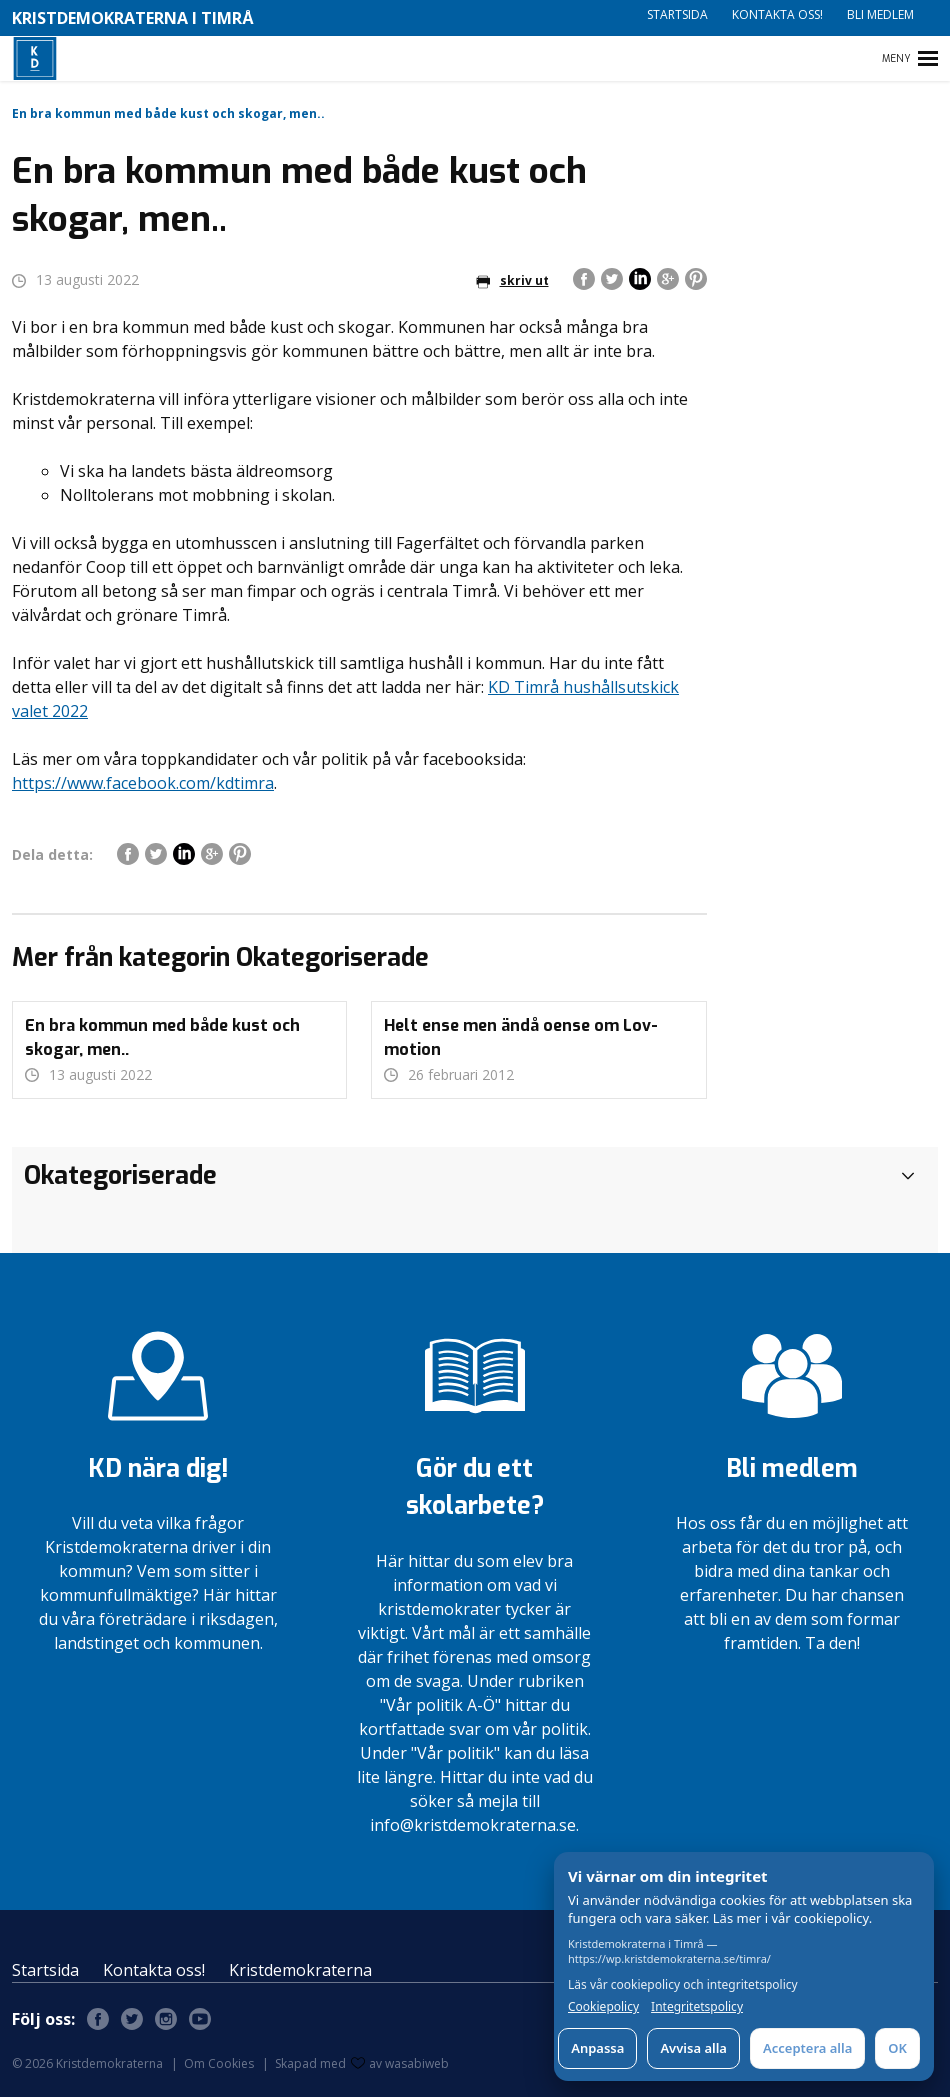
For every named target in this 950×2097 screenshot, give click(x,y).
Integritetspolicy (697, 2007)
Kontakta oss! (777, 14)
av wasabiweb (400, 2063)
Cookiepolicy (603, 2007)
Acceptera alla (807, 2048)
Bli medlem (880, 14)
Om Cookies (219, 2063)
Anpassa (597, 2048)
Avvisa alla (693, 2048)
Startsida (677, 14)
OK (897, 2048)
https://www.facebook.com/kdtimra (143, 783)
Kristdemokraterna (300, 1970)
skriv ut (512, 280)
